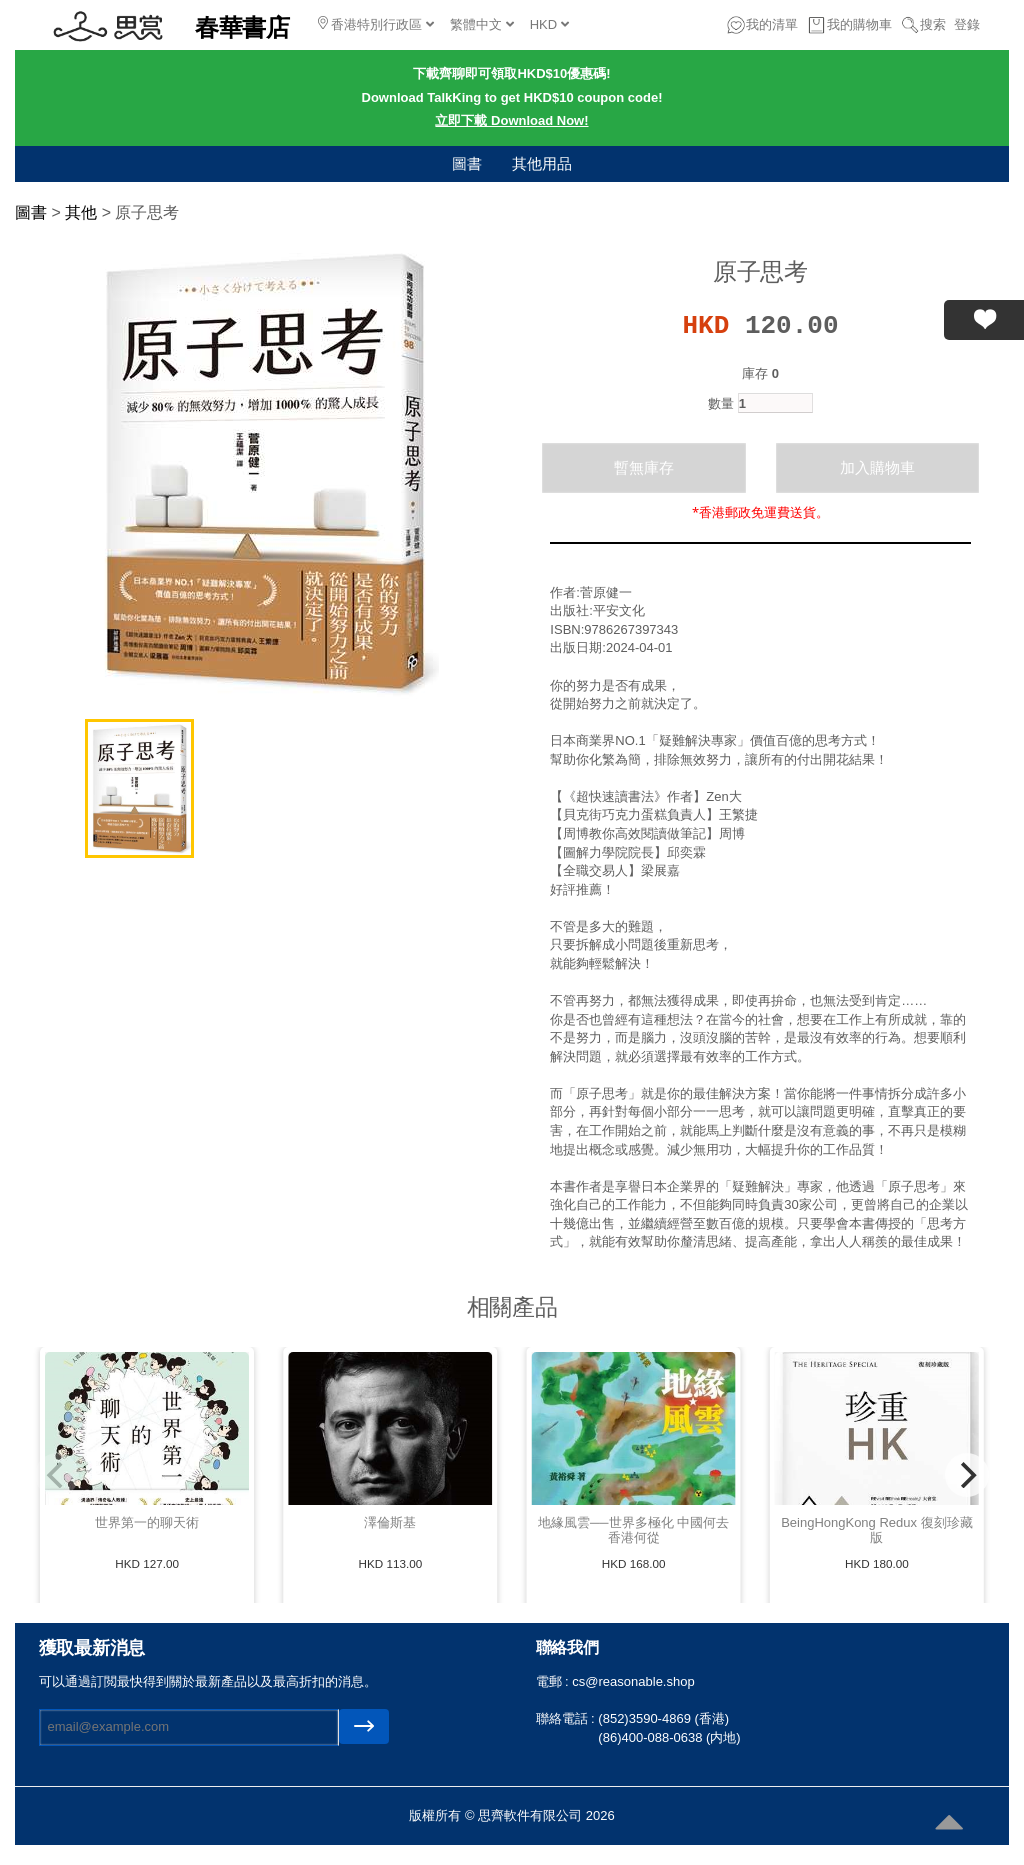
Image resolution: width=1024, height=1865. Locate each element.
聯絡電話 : (567, 1718)
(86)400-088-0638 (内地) (669, 1737)
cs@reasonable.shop (633, 1681)
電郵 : (554, 1681)
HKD (549, 24)
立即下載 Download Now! (511, 120)
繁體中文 (482, 24)
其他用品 (542, 163)
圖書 (467, 163)
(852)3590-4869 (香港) (663, 1718)
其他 (81, 212)
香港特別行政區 (376, 24)
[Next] (967, 1475)
